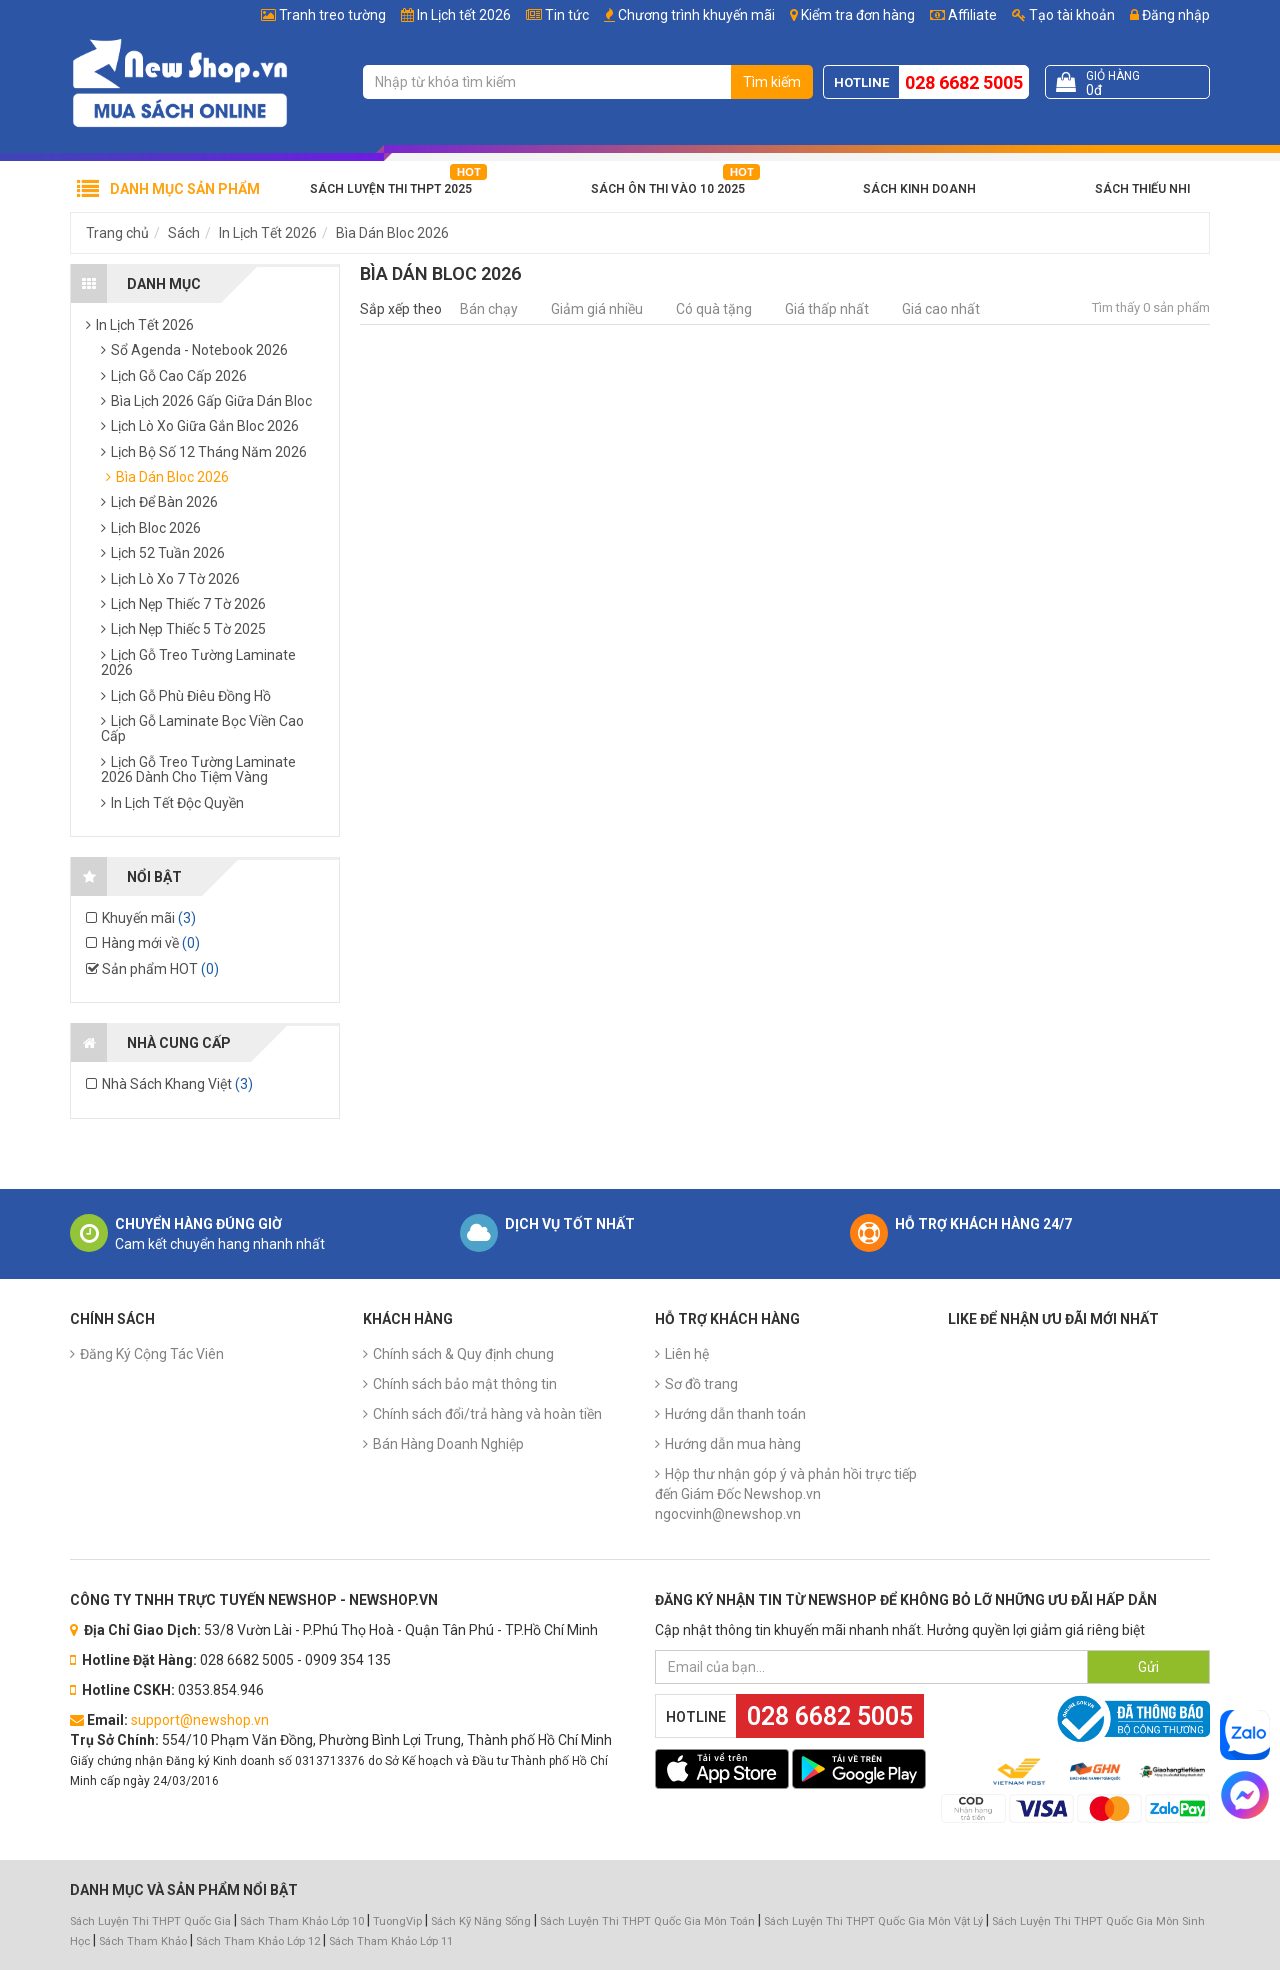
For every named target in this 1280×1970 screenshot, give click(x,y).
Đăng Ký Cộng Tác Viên (152, 1354)
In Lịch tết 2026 (464, 15)
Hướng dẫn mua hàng (733, 1444)
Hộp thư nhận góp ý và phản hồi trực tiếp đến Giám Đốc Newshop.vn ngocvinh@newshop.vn (786, 1494)
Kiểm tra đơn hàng (858, 15)
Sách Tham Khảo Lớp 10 (302, 1921)
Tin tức (567, 15)
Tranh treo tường (332, 15)
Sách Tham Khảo (143, 1941)
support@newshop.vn (200, 1720)
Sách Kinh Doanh (919, 189)
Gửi (1148, 1667)
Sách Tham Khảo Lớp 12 (259, 1941)
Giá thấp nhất (827, 309)
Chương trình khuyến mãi (696, 15)
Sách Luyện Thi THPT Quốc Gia (150, 1921)
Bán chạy (489, 309)
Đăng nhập (1170, 15)
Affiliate (963, 15)
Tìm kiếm (772, 82)
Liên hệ (687, 1354)
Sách (184, 233)
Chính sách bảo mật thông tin (465, 1384)
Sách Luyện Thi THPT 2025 (391, 189)
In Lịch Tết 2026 (268, 233)
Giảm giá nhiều (597, 309)
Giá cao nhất (941, 309)
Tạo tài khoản (1063, 15)
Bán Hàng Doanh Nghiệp (448, 1444)
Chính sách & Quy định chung (463, 1354)
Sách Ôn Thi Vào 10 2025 (668, 189)
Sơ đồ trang (701, 1384)
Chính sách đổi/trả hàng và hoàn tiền (487, 1414)
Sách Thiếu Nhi (1142, 189)
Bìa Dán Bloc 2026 (392, 233)
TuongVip (397, 1921)
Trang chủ (117, 233)
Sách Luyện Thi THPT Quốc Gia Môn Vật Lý (873, 1921)
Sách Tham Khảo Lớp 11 (391, 1941)
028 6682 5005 (964, 82)
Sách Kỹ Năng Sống (481, 1921)
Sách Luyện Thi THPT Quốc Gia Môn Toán (647, 1921)
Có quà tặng (714, 309)
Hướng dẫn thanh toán (735, 1414)
